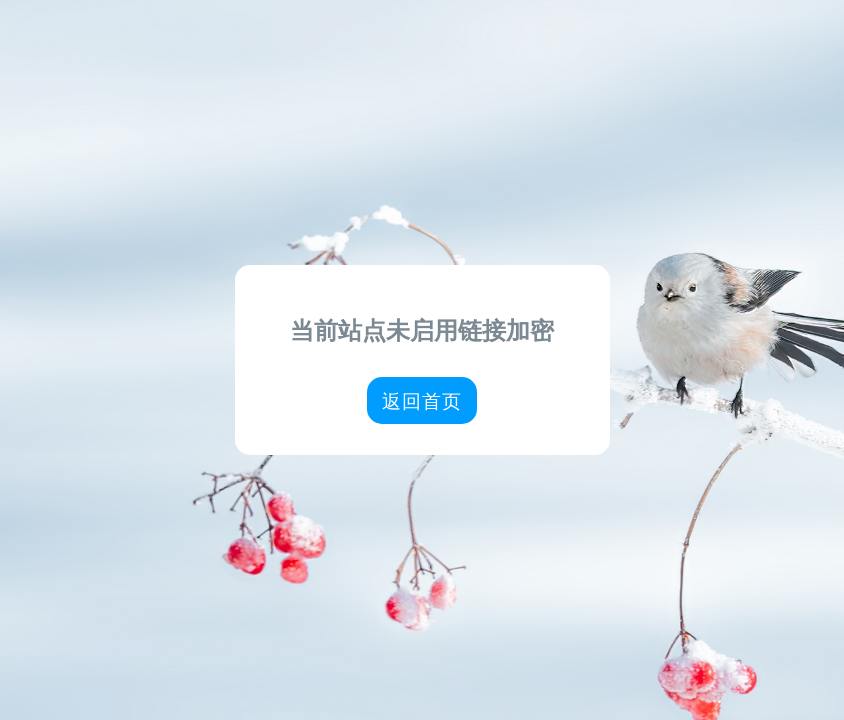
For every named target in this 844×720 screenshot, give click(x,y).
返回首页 (422, 400)
